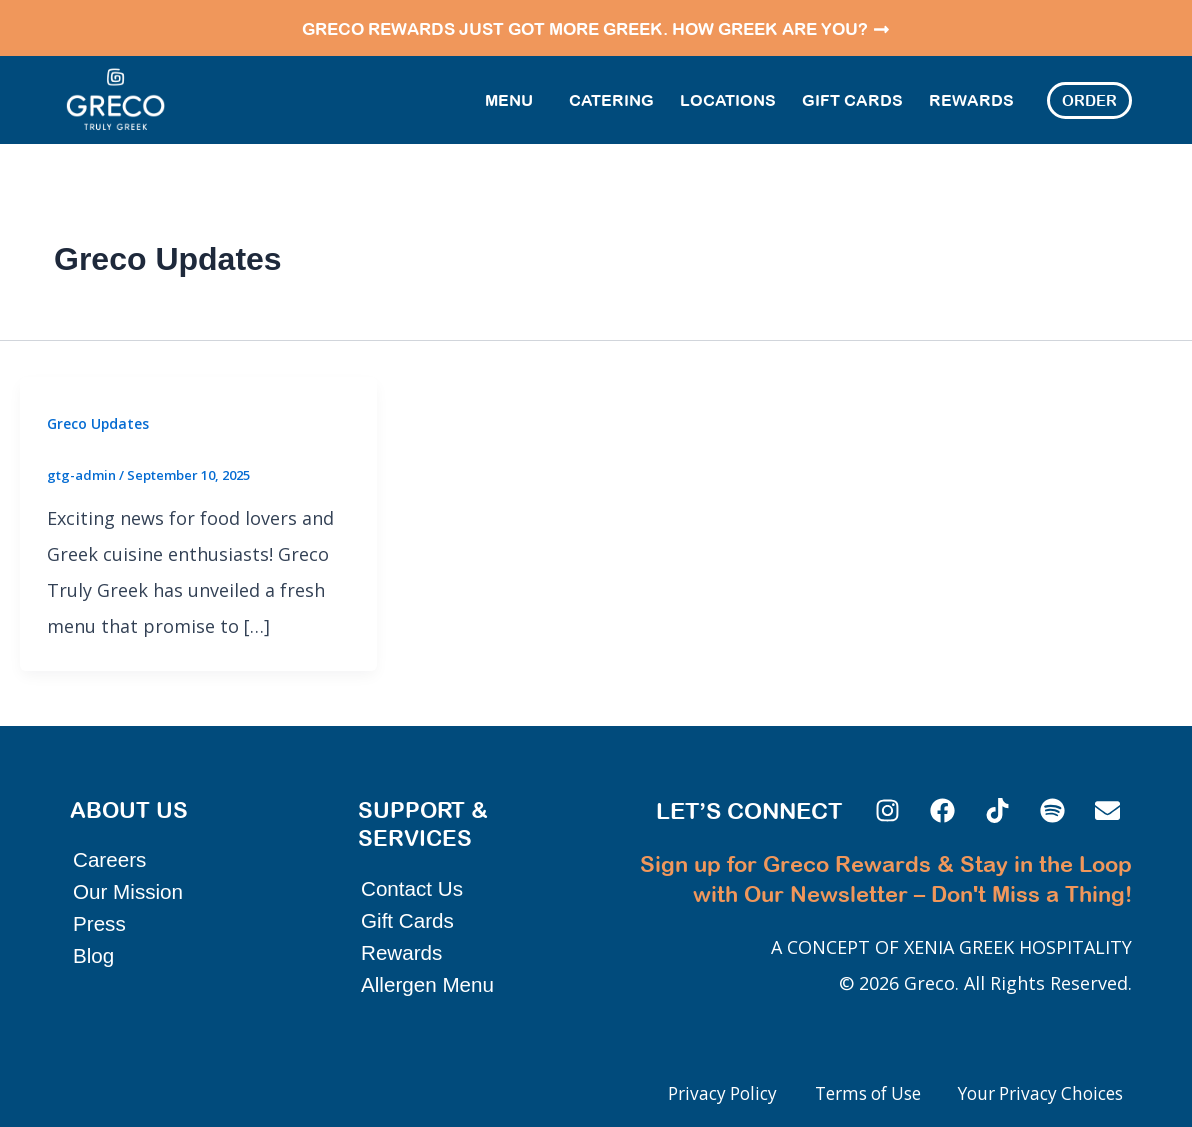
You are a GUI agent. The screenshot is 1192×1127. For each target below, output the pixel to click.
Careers (110, 840)
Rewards (971, 98)
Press (100, 904)
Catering (611, 98)
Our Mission (129, 872)
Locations (728, 98)
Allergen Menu (428, 965)
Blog (94, 936)
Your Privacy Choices (1033, 1094)
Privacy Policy (690, 1094)
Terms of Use (846, 1094)
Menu (514, 98)
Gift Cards (852, 98)
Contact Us (413, 869)
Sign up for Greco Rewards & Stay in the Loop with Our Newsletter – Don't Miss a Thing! (907, 873)
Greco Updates (98, 419)
